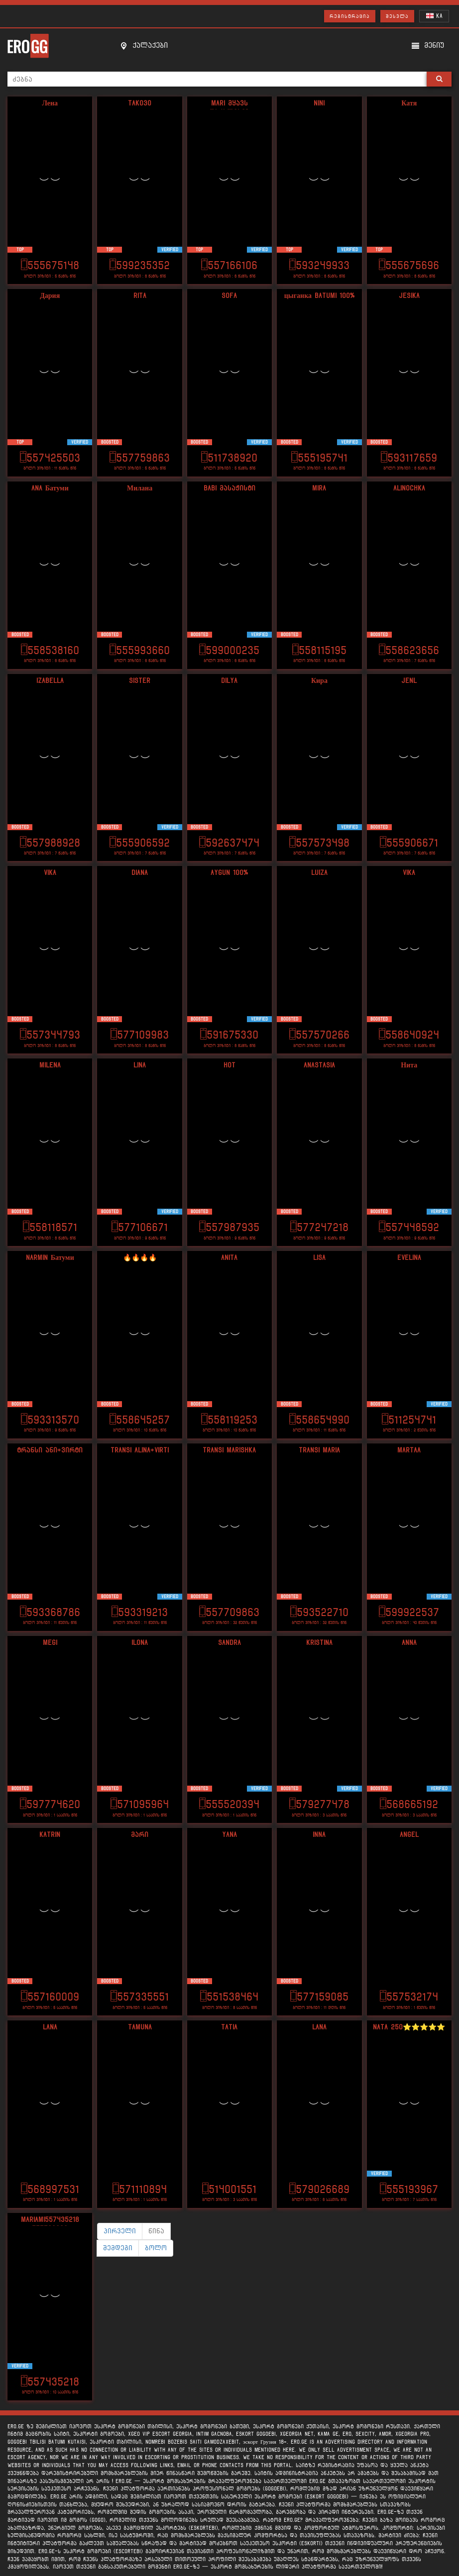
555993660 (140, 650)
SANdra (229, 1642)
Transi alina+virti (140, 1450)
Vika (50, 872)
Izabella (50, 680)
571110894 (140, 2189)
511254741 (409, 1420)
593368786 (50, 1612)
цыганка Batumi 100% (319, 295)
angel (409, 1834)
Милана (139, 488)
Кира (319, 680)
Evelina (409, 1257)
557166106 (229, 265)
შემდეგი (117, 2248)
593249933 (319, 265)
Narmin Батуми (50, 1257)
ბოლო (156, 2248)
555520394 (229, 1804)
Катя (409, 103)
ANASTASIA (319, 1065)
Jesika (409, 295)
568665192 (409, 1804)
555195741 (319, 458)
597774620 (50, 1804)
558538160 (50, 650)
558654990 (319, 1420)
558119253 (229, 1420)
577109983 (140, 1035)
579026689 (319, 2189)
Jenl (409, 680)
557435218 (50, 2382)
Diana (139, 872)
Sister (139, 680)
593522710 (319, 1612)
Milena (50, 1065)
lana (319, 2027)
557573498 (319, 843)
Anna (409, 1642)
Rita (139, 295)
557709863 (229, 1612)
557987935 (229, 1227)
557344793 (50, 1035)
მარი (139, 1834)
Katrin (49, 1834)
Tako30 (139, 103)
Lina (139, 1065)
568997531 (50, 2189)
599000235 (229, 650)
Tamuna (140, 2027)
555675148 (50, 265)
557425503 (50, 458)
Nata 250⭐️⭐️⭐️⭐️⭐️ (409, 2027)
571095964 (140, 1804)
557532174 (409, 1997)
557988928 (50, 843)
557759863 (140, 458)
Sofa (229, 295)
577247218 (319, 1227)
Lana (50, 2027)
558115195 (319, 650)
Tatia (229, 2027)
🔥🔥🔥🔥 (140, 1257)
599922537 (409, 1612)
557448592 (409, 1227)
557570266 (319, 1035)
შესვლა (397, 16)
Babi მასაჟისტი (229, 488)
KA (434, 15)
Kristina (319, 1642)
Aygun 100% (229, 872)
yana (229, 1834)
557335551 (140, 1997)
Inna (319, 1834)
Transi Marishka (229, 1450)
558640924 (409, 1035)
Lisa (319, 1257)
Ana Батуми (50, 488)
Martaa (409, 1450)
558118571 (50, 1227)
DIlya (229, 680)
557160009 (50, 1997)
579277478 (319, 1804)
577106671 (140, 1227)
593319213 (140, 1612)
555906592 (140, 843)
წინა (156, 2231)
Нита (409, 1065)
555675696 (409, 265)
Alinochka (409, 488)
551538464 (229, 1997)
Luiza (319, 872)
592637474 (229, 843)
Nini (319, 103)
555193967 (409, 2189)
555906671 (409, 843)
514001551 (229, 2189)
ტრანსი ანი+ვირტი (50, 1450)
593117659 (409, 458)
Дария (50, 295)
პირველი (120, 2231)
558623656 (409, 650)
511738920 (229, 458)
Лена (50, 103)
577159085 (319, 1997)
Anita (229, 1257)
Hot (229, 1065)
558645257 (140, 1420)
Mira (319, 488)
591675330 (229, 1035)
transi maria (319, 1450)
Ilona (139, 1642)
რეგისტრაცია (350, 16)
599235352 (140, 265)
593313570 (50, 1420)
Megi (50, 1642)
